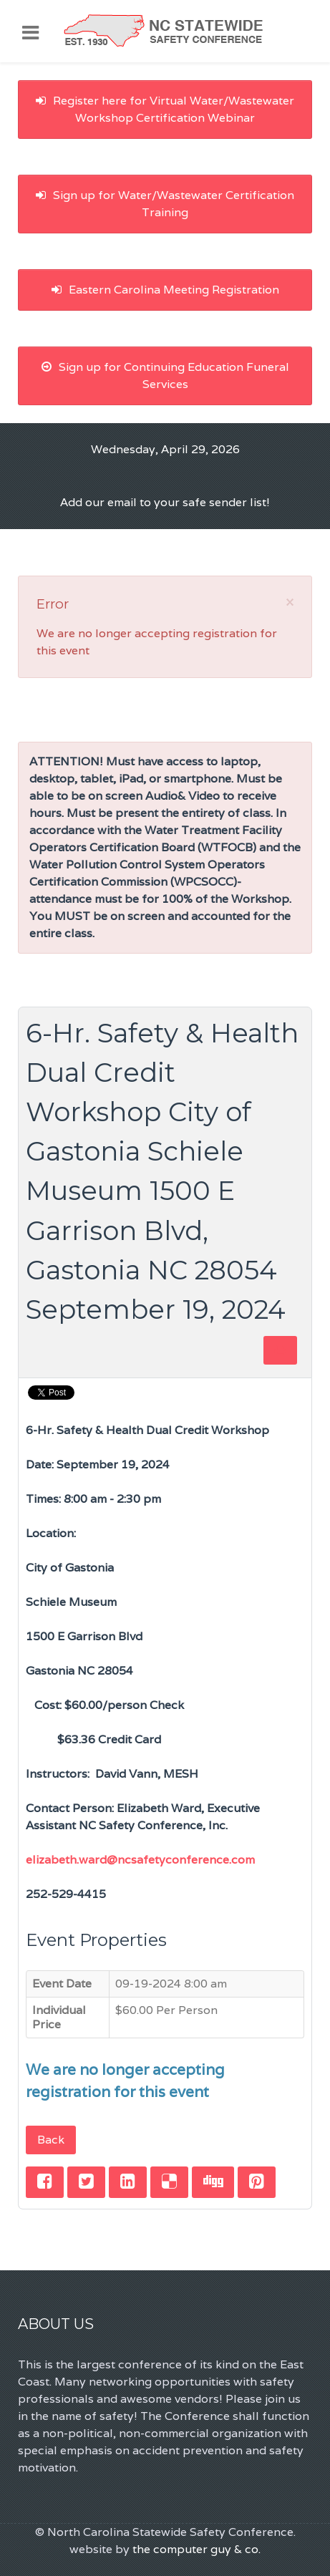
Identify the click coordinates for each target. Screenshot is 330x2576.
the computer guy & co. (196, 2549)
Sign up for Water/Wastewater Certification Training (165, 204)
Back (50, 2139)
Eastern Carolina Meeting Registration (165, 289)
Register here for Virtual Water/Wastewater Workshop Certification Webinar (165, 109)
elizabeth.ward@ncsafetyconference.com (140, 1859)
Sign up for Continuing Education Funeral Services (165, 375)
